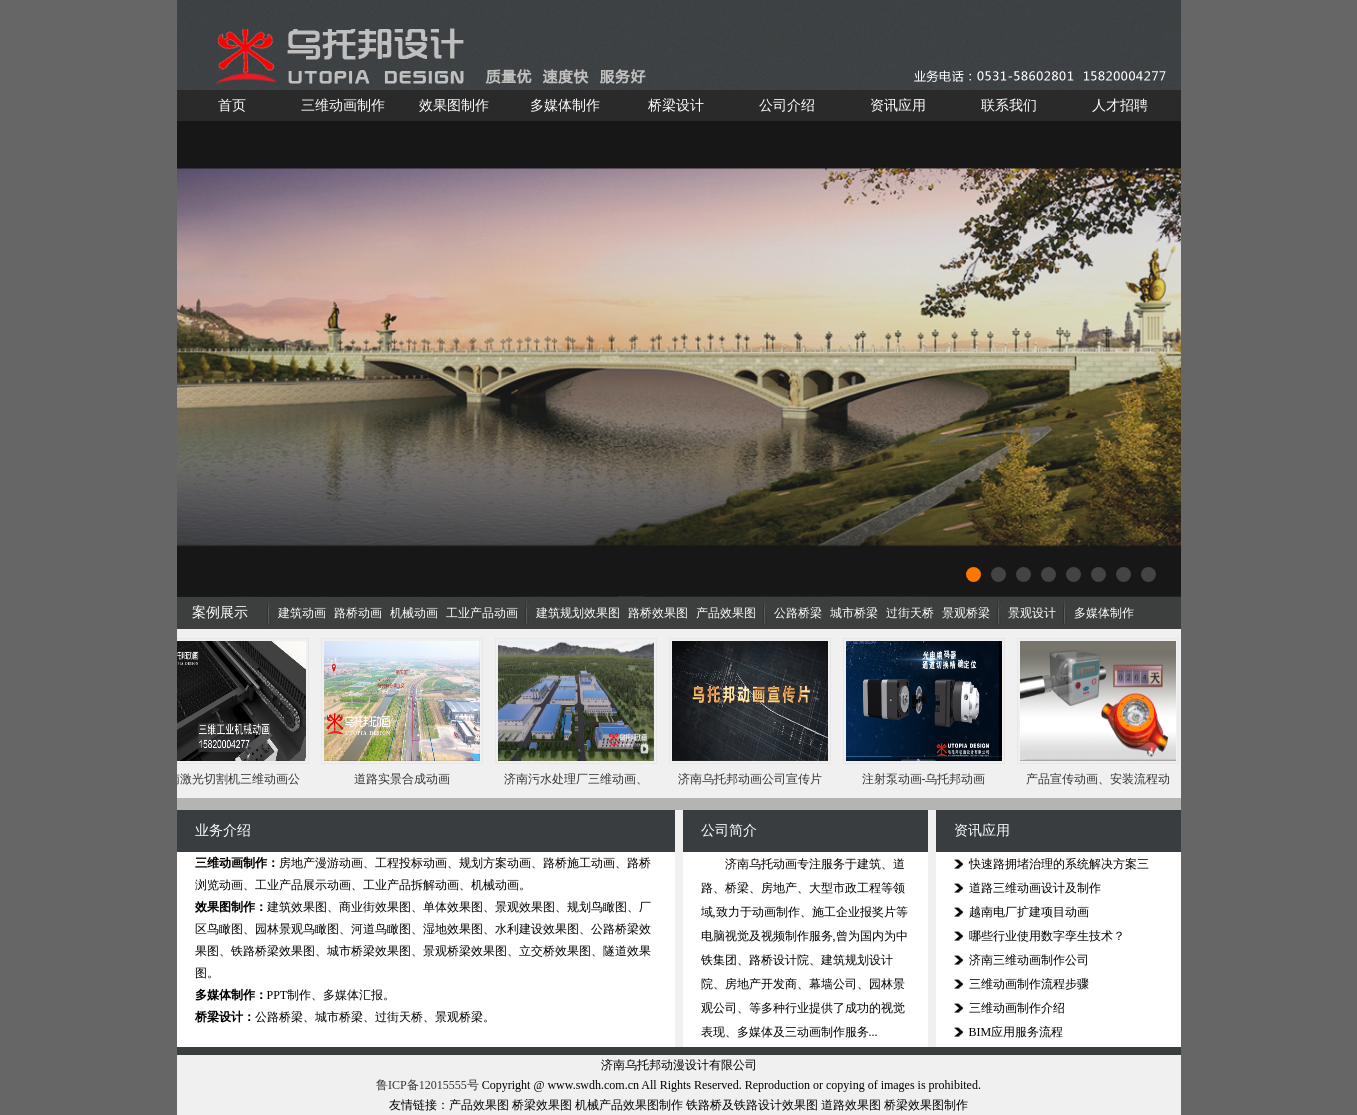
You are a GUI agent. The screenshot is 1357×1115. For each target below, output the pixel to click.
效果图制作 (454, 105)
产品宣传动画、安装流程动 (1100, 779)
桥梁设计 (676, 105)
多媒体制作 (565, 105)
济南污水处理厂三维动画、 (578, 779)
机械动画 (414, 613)
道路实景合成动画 (404, 779)
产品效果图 (726, 613)
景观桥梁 (966, 613)
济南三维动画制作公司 (1029, 960)
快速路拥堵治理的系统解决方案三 (1059, 864)
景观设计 (1032, 613)
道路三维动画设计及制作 (1035, 888)
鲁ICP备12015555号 (427, 1085)
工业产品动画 (482, 613)
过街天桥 (910, 613)
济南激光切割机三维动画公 (230, 779)
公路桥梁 (798, 613)
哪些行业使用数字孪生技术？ (1047, 936)
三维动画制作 (343, 105)
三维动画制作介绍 (1017, 1008)
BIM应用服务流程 (1016, 1032)
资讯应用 (898, 105)
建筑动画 (302, 613)
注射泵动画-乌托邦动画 (926, 779)
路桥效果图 (658, 613)
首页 (232, 105)
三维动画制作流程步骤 (1029, 984)
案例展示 (220, 612)
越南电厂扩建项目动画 (1029, 912)
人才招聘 (1120, 105)
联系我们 (1009, 105)
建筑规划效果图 (578, 613)
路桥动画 (358, 613)
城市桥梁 (854, 613)
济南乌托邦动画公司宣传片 (752, 779)
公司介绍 (787, 105)
